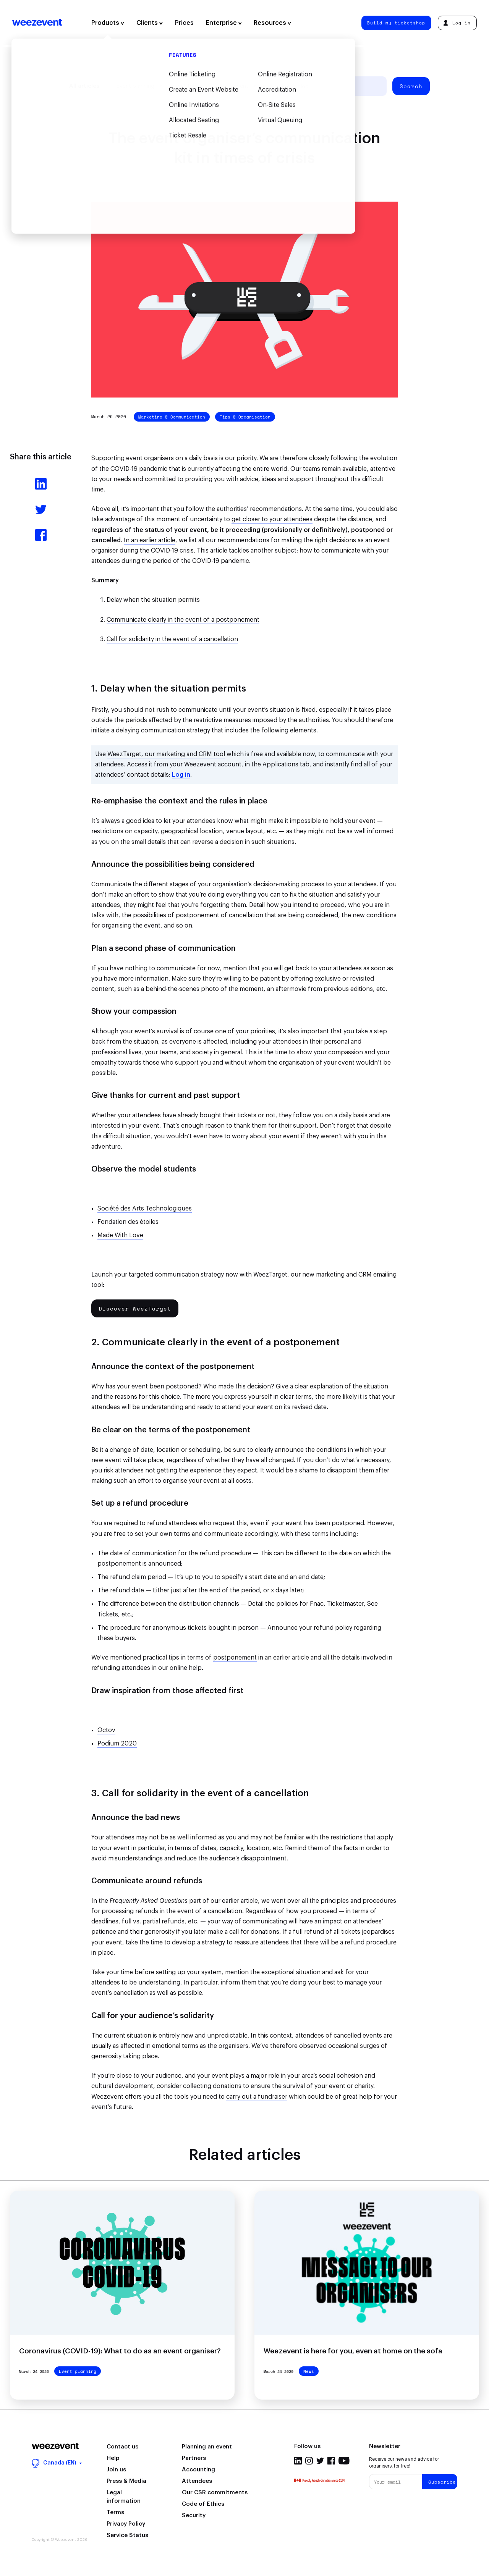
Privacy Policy (126, 2524)
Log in (457, 22)
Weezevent (37, 23)
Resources (272, 23)
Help (113, 2458)
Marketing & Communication (171, 417)
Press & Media (126, 2481)
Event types (186, 86)
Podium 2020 (117, 1743)
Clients (149, 23)
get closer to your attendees (272, 519)
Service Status (127, 2535)
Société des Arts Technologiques (144, 1209)
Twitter (320, 2460)
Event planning (135, 86)
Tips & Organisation (245, 417)
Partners (194, 2458)
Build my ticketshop (396, 22)
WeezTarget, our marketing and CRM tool (166, 754)
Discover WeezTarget (135, 1308)
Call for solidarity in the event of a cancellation (172, 639)
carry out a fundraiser (256, 2097)
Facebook (331, 2460)
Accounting (198, 2470)
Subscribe (442, 2482)
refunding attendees (120, 1668)
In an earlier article (149, 540)
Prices (184, 23)
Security (194, 2515)
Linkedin (298, 2460)
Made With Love (120, 1235)
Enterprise (224, 23)
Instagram (309, 2460)
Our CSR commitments (215, 2492)
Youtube (344, 2460)
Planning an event (207, 2447)
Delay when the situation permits (153, 600)
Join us (116, 2470)
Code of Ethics (203, 2504)
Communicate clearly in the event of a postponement (183, 620)
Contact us (122, 2447)
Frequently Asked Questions (149, 1901)
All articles (84, 86)
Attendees (197, 2481)
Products (107, 23)
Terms (115, 2512)
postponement (235, 1658)
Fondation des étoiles (128, 1222)
